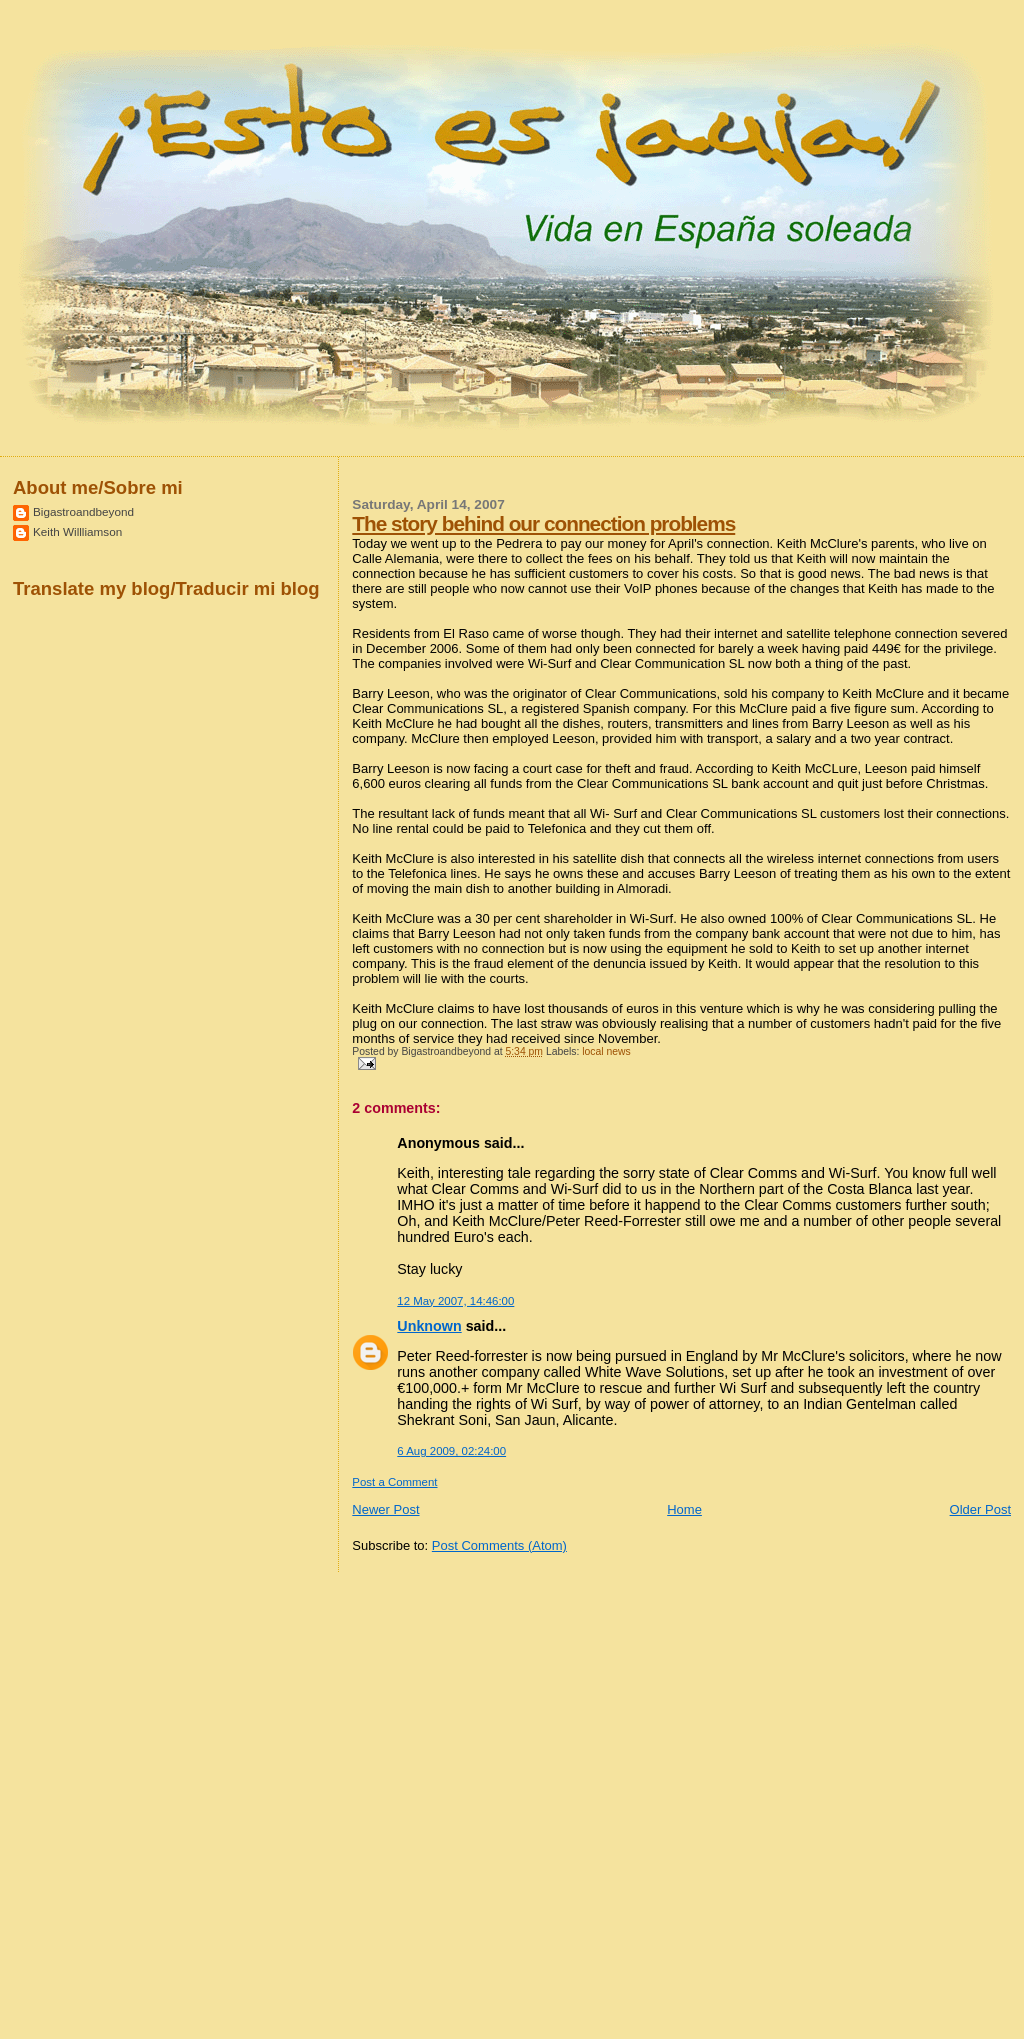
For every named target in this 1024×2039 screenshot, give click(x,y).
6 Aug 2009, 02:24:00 (451, 1451)
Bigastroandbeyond (83, 511)
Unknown (429, 1326)
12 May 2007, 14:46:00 (455, 1301)
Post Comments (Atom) (499, 1545)
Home (684, 1509)
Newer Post (385, 1509)
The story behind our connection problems (543, 523)
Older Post (980, 1509)
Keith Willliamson (77, 531)
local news (606, 1051)
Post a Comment (394, 1482)
